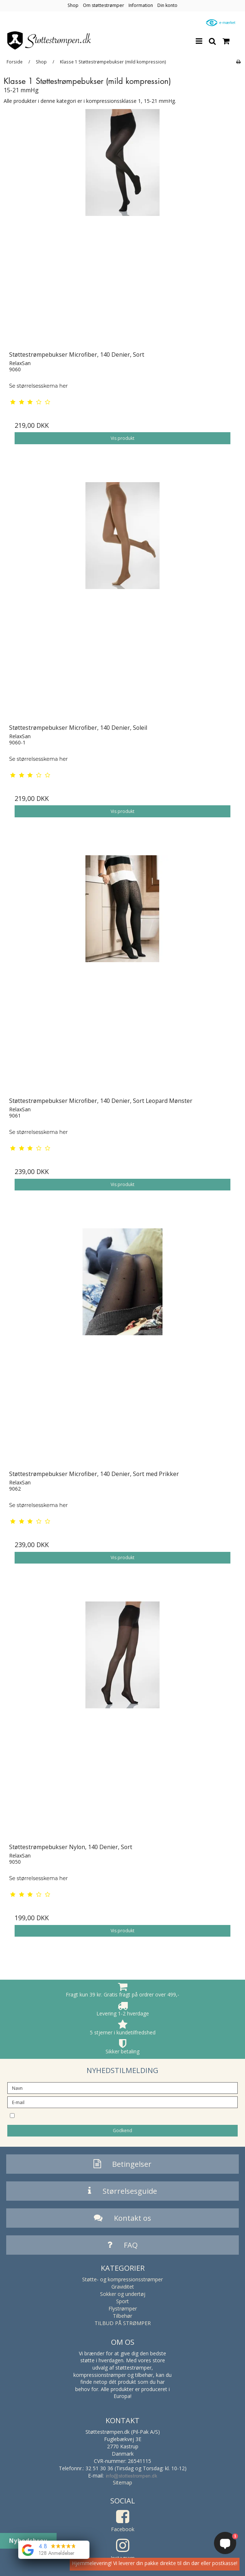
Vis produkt (122, 438)
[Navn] (122, 2087)
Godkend (122, 2130)
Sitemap (122, 2482)
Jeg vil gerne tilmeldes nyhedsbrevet (84, 2115)
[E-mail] (122, 2101)
